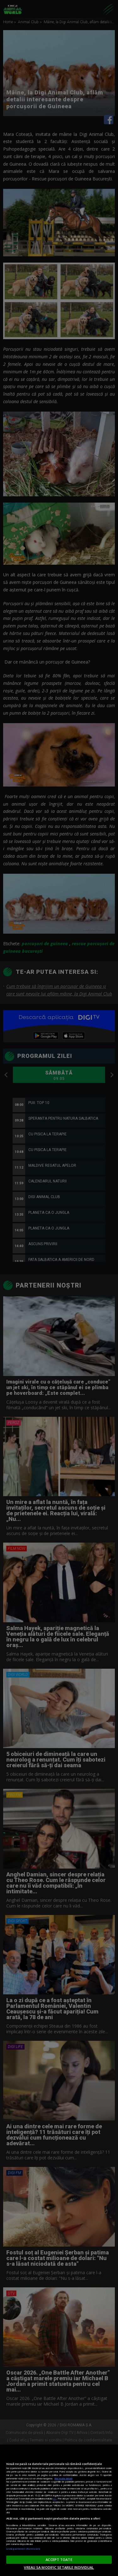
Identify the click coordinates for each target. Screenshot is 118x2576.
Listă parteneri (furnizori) (23, 2548)
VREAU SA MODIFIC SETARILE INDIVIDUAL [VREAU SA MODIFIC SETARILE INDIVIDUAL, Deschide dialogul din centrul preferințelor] (59, 2567)
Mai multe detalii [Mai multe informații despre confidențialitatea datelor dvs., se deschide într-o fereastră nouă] (63, 2478)
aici (54, 2498)
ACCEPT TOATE (59, 2559)
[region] (59, 2510)
